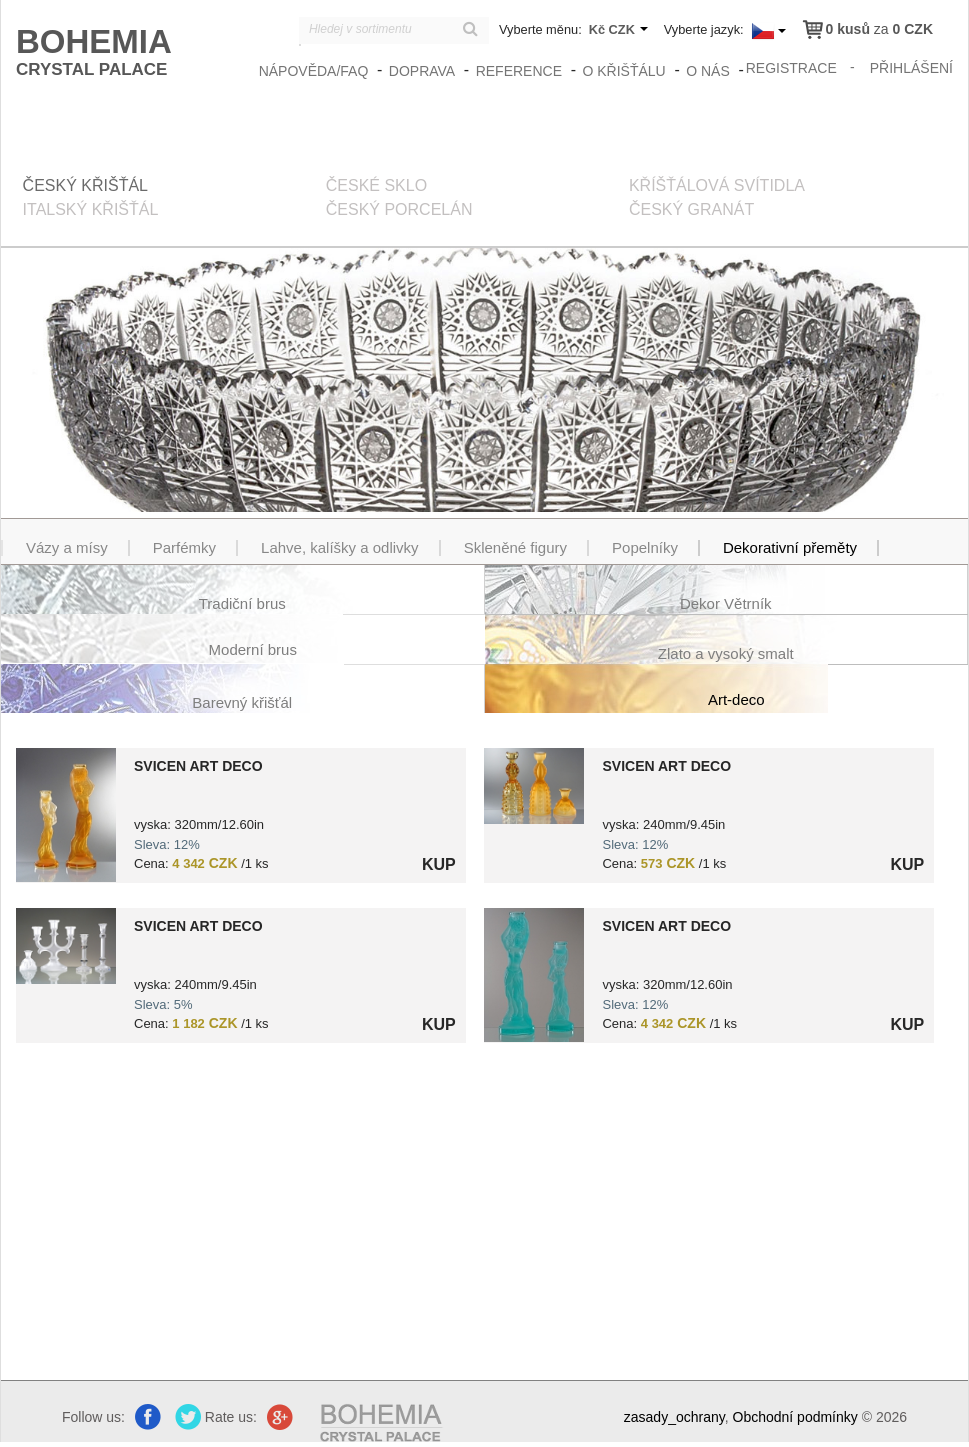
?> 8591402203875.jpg (66, 945)
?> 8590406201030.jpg (534, 975)
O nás (708, 71)
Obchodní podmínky (795, 1417)
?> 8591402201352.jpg (534, 785)
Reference (519, 71)
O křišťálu (623, 71)
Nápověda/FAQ (314, 71)
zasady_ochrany (674, 1417)
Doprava (422, 71)
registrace (791, 68)
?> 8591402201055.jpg (66, 815)
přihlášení (911, 68)
